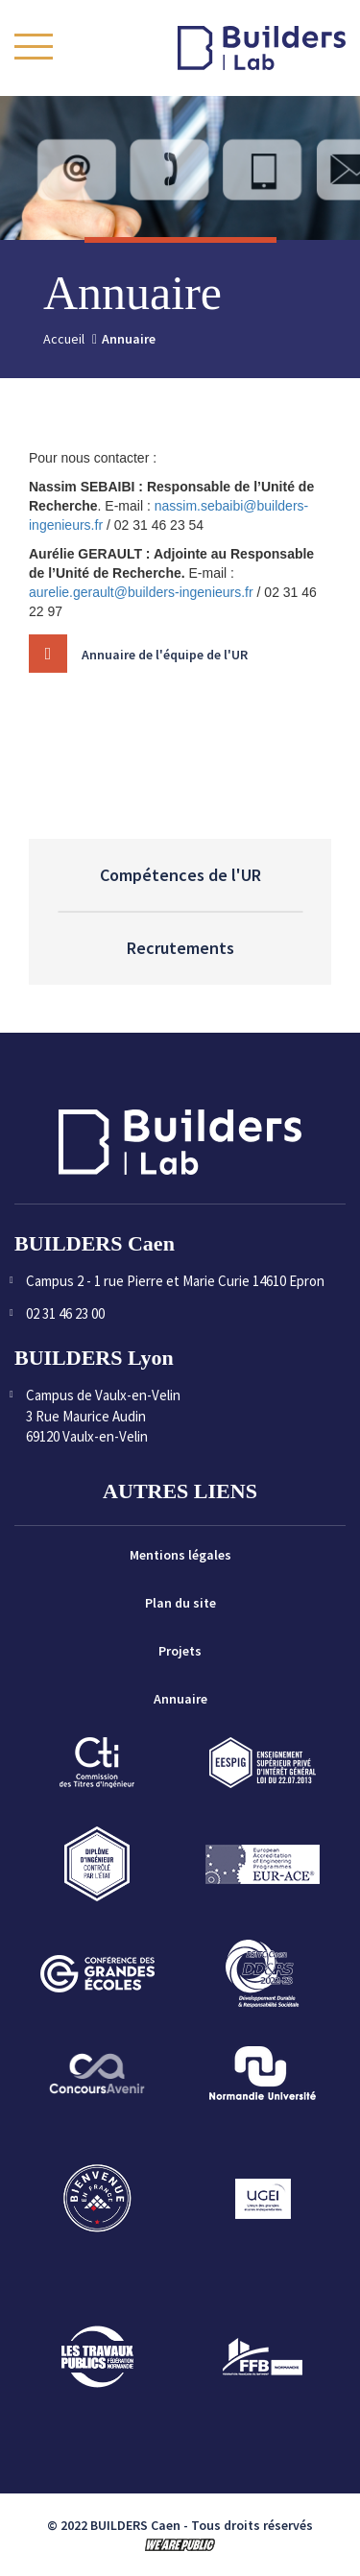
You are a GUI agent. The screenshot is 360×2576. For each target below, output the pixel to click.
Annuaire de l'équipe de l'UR (165, 669)
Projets (180, 1650)
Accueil (63, 338)
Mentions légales (180, 1554)
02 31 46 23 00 (65, 1313)
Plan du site (180, 1602)
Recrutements (180, 948)
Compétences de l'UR (180, 875)
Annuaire (180, 1698)
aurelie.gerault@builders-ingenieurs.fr (141, 592)
